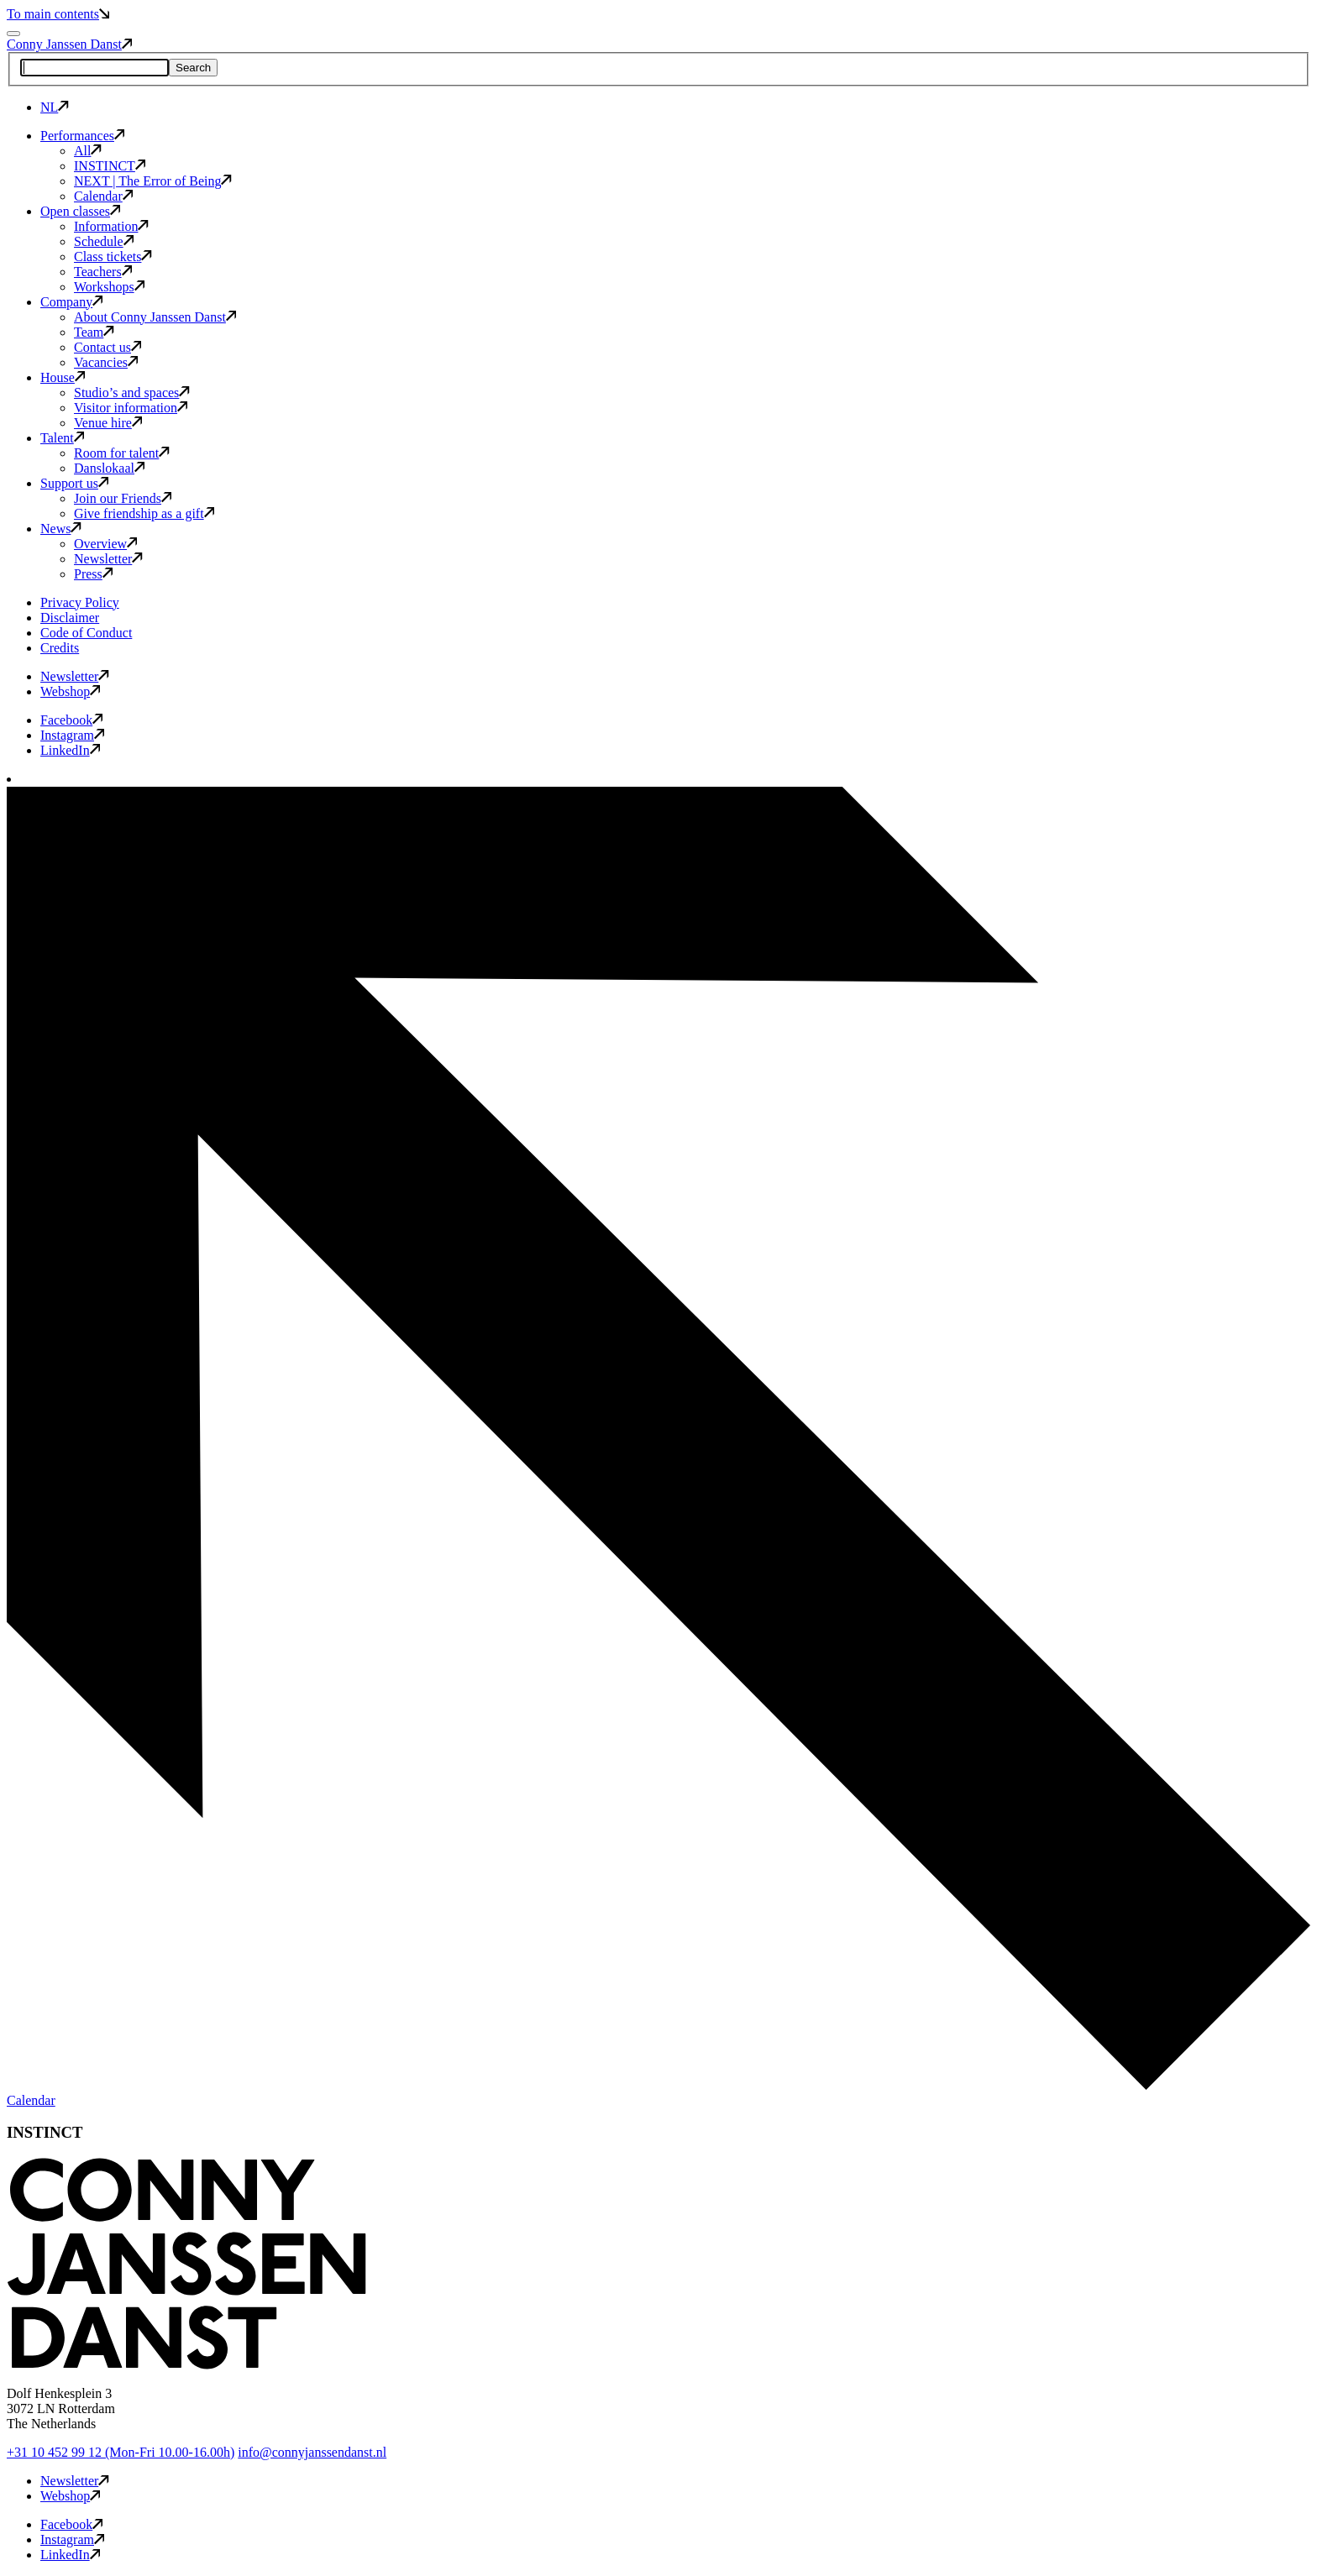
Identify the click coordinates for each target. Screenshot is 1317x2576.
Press (93, 574)
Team (94, 332)
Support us (74, 483)
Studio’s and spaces (132, 392)
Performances (82, 135)
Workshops (109, 287)
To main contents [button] (58, 14)
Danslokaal (109, 468)
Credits (59, 648)
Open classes (80, 211)
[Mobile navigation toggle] (13, 33)
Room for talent (122, 453)
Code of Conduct (86, 633)
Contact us (107, 347)
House (62, 377)
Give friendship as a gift (144, 513)
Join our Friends (122, 498)
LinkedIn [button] (70, 750)
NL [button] (54, 107)
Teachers (103, 271)
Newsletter (108, 559)
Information (111, 226)
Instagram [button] (72, 735)
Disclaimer (69, 617)
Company (71, 302)
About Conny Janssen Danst (155, 317)
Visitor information (130, 408)
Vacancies (106, 362)
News (60, 528)
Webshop (70, 691)
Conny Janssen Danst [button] (69, 44)
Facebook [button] (71, 720)
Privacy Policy (79, 602)
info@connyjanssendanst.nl (312, 2452)
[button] (186, 2365)
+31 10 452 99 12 (120, 2452)
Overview (105, 544)
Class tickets (113, 256)
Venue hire (108, 423)
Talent (62, 438)
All (88, 151)
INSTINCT (109, 166)
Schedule (104, 241)
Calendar (103, 196)
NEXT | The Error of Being (153, 181)
